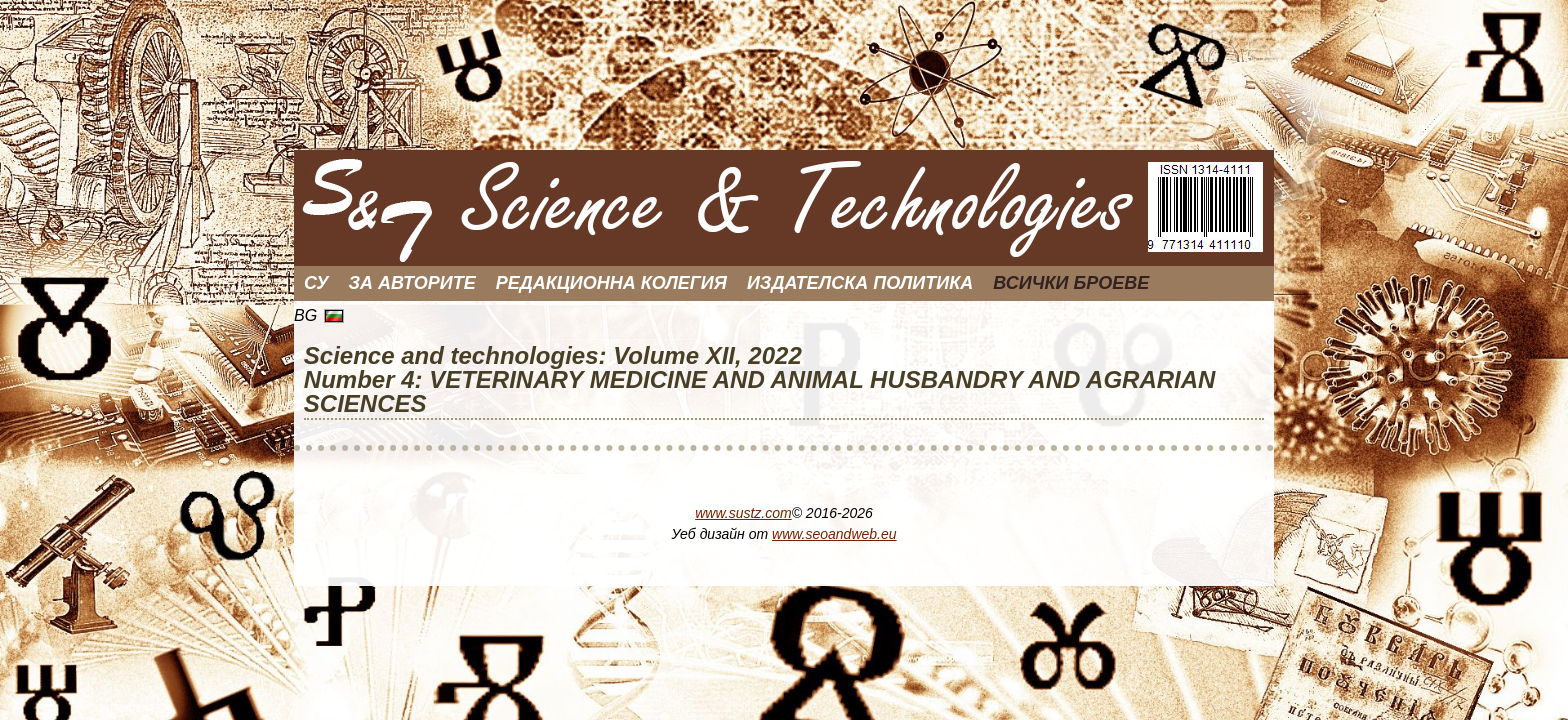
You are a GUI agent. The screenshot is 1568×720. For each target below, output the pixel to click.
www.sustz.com (743, 513)
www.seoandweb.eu (834, 534)
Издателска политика (860, 283)
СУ (316, 283)
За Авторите (412, 283)
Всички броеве (1071, 283)
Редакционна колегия (611, 283)
